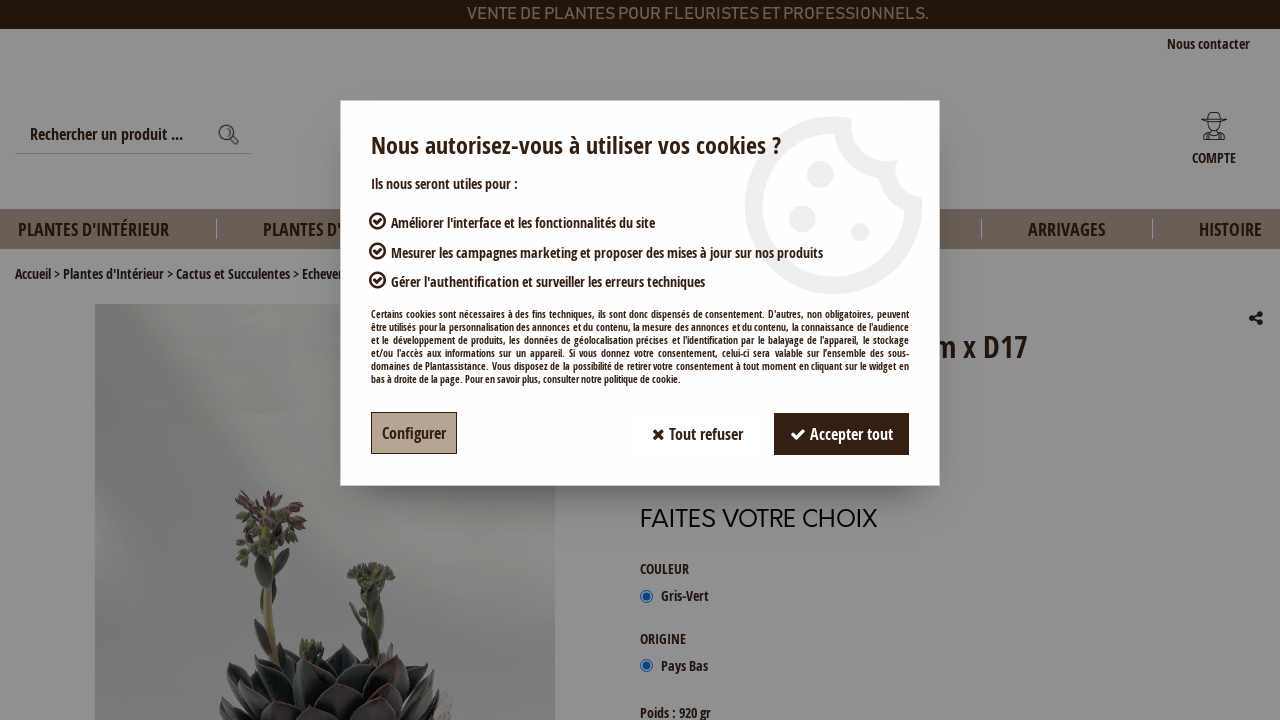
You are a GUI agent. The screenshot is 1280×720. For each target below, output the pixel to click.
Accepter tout (841, 433)
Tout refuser (697, 433)
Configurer (414, 433)
